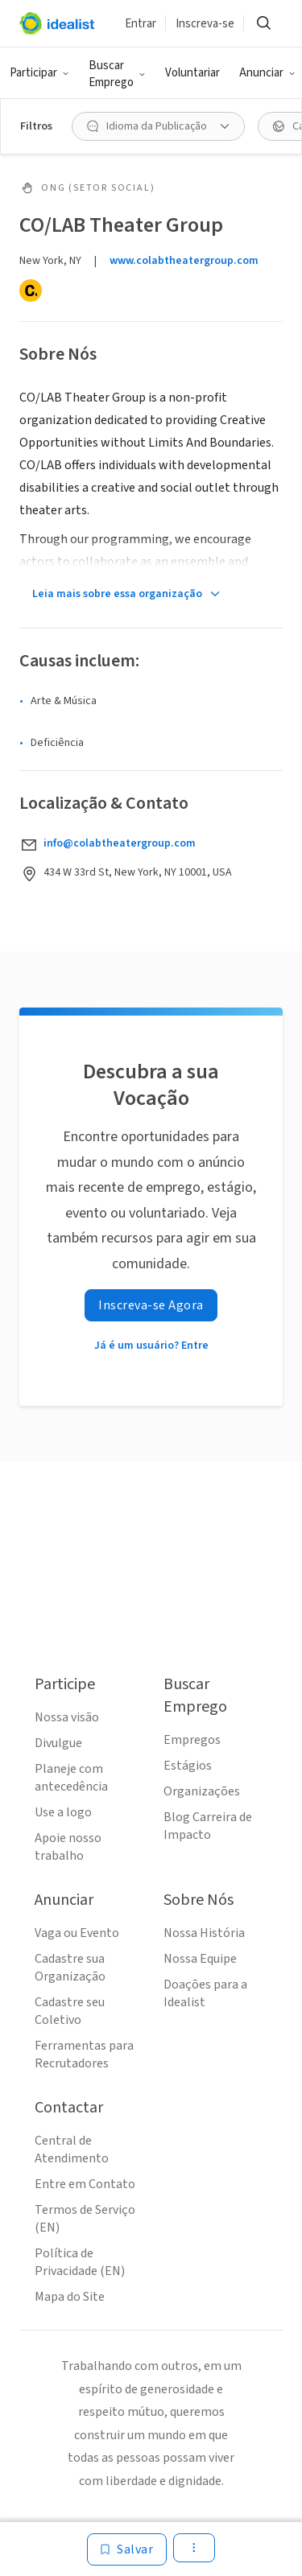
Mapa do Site (70, 2297)
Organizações (201, 1791)
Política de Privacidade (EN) (80, 2262)
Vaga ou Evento (77, 1933)
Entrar (140, 23)
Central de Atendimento (72, 2149)
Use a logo (63, 1812)
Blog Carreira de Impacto (207, 1826)
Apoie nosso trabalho (68, 1847)
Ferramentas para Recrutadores (84, 2054)
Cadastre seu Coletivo (70, 2011)
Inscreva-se (205, 23)
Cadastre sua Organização (70, 1967)
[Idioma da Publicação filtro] (158, 126)
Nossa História (204, 1933)
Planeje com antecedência (71, 1777)
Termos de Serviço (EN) (85, 2218)
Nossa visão (67, 1717)
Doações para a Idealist (205, 1993)
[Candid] (30, 290)
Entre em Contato (85, 2184)
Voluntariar (192, 72)
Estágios (187, 1765)
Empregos (192, 1740)
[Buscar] (263, 23)
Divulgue (58, 1743)
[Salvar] (127, 2549)
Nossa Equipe (200, 1959)
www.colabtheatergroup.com (184, 260)
